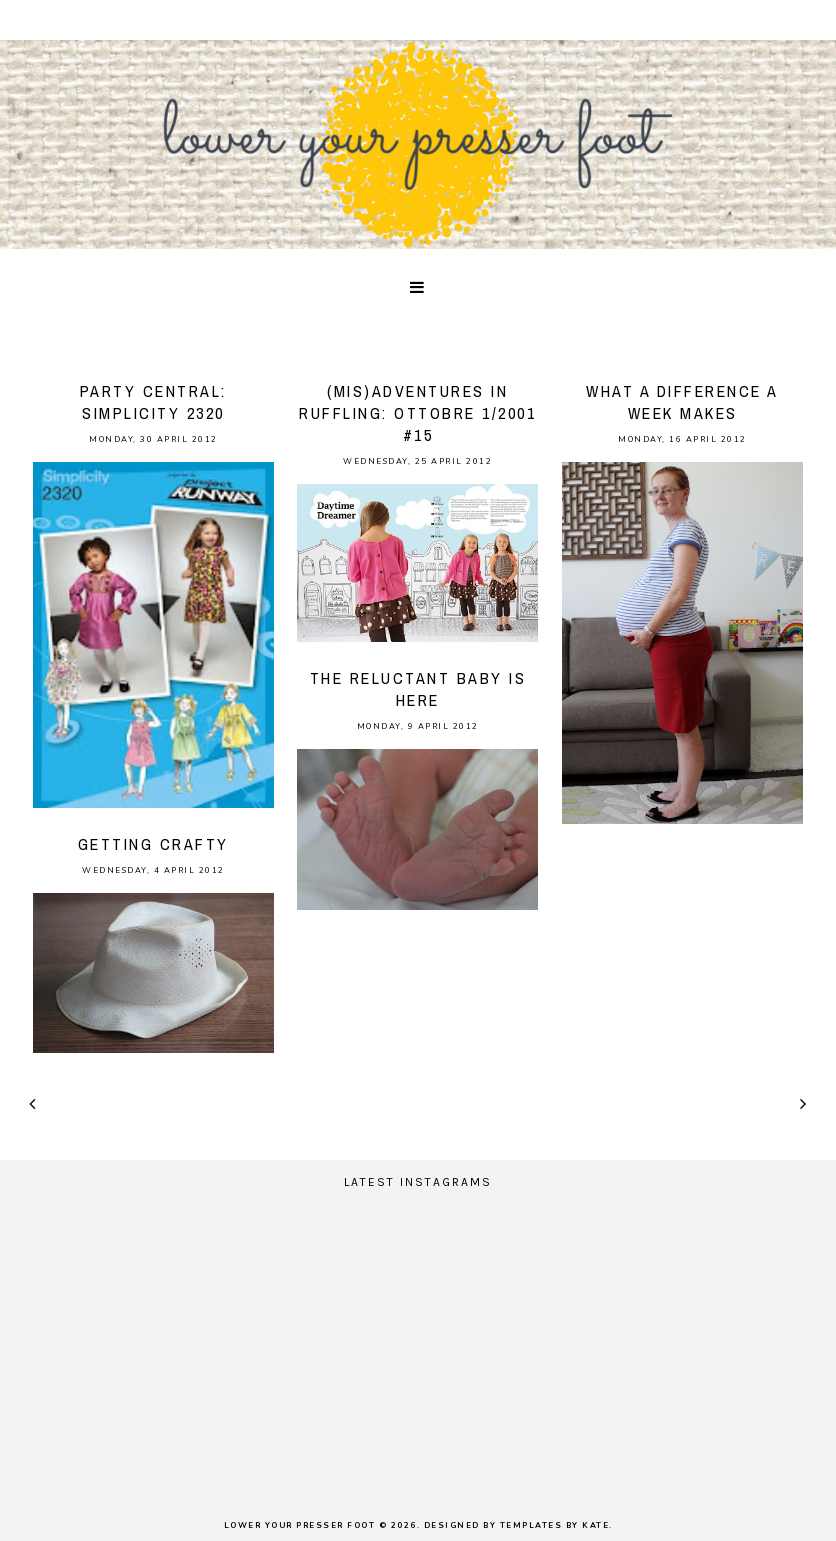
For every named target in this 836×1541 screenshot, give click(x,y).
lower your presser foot (300, 1525)
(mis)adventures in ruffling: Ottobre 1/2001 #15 (417, 413)
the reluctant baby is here (418, 689)
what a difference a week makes (682, 402)
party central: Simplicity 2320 (153, 402)
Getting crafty (153, 844)
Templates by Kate (555, 1525)
